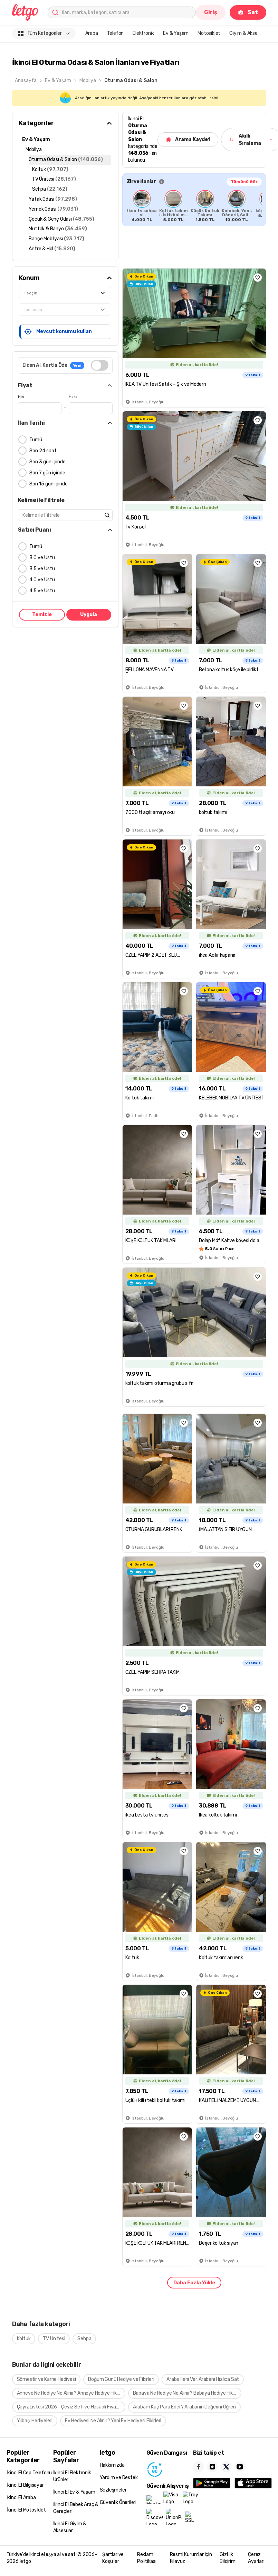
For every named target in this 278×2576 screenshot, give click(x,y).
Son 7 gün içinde (47, 473)
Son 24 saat (43, 451)
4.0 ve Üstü (42, 580)
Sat (248, 12)
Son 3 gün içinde (47, 462)
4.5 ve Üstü (42, 591)
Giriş (210, 12)
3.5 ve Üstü (42, 569)
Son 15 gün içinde (48, 484)
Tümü (35, 440)
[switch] (99, 365)
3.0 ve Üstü (42, 558)
